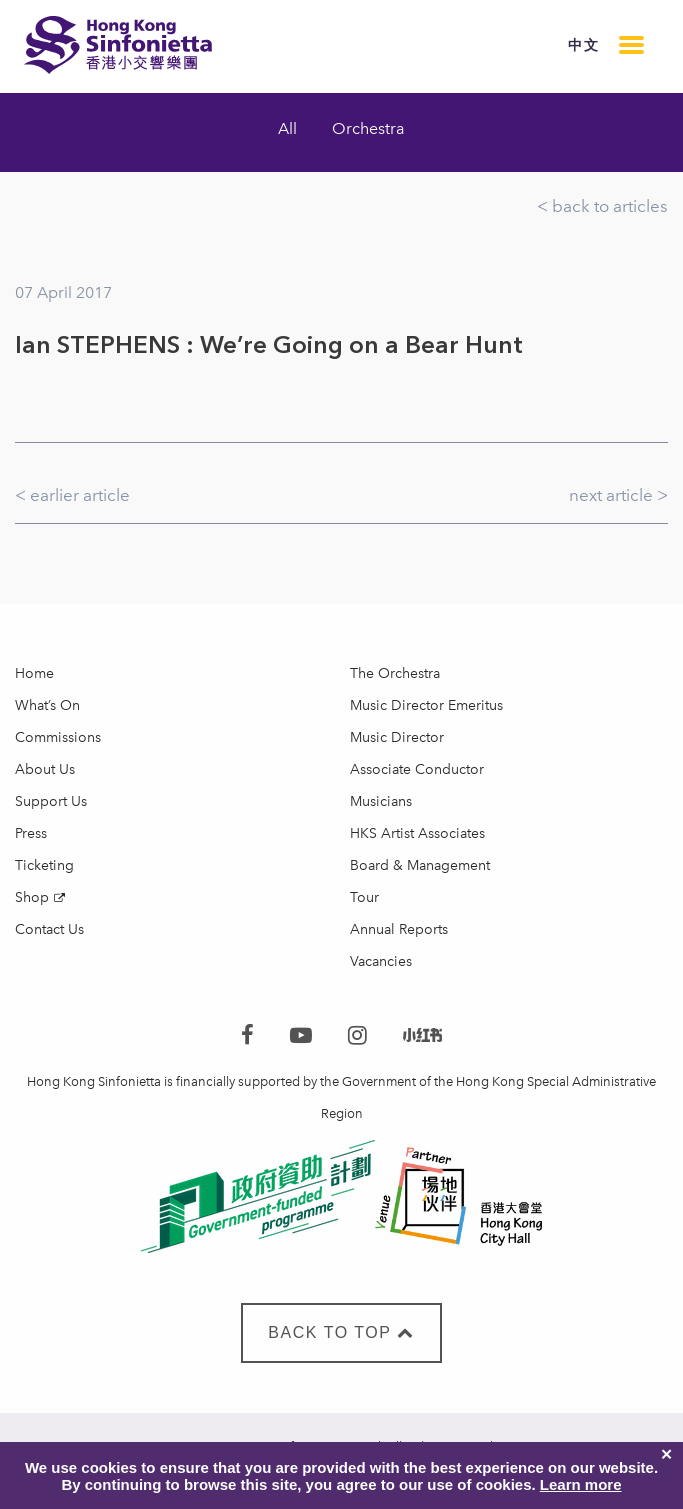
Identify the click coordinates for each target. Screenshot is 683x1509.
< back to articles (602, 206)
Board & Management (420, 865)
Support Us (51, 801)
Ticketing (44, 865)
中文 (583, 45)
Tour (364, 897)
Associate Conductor (417, 769)
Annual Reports (399, 929)
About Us (45, 769)
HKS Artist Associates (417, 833)
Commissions (58, 737)
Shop (32, 897)
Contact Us (49, 929)
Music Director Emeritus (426, 705)
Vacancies (381, 961)
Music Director (397, 737)
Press (31, 833)
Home (34, 673)
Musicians (381, 801)
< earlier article (72, 495)
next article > (618, 495)
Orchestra (368, 128)
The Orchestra (395, 673)
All (287, 128)
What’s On (47, 705)
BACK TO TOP (341, 1332)
